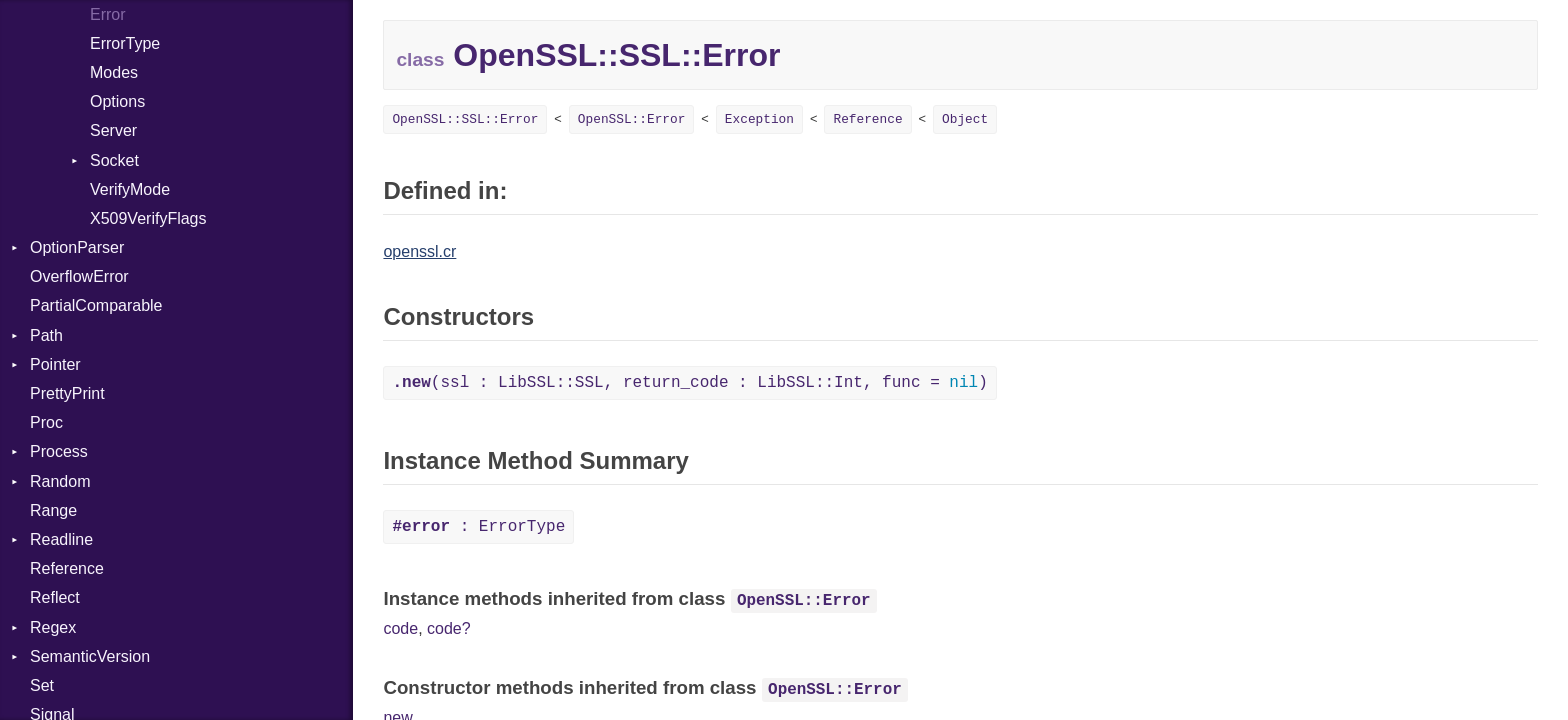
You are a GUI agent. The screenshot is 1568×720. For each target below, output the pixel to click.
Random (60, 481)
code (400, 628)
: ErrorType (478, 527)
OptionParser (77, 247)
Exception (759, 119)
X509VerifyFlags (148, 218)
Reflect (55, 597)
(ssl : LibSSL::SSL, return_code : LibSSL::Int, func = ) (689, 383)
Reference (67, 568)
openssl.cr (419, 251)
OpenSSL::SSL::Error (465, 119)
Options (117, 101)
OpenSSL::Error (632, 119)
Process (59, 451)
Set (42, 685)
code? (449, 628)
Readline (61, 539)
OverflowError (79, 276)
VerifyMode (130, 189)
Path (46, 335)
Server (113, 130)
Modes (114, 72)
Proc (46, 422)
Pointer (55, 364)
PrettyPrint (67, 393)
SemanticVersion (90, 656)
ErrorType (125, 43)
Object (965, 119)
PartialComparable (96, 305)
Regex (53, 627)
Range (53, 510)
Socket (114, 160)
